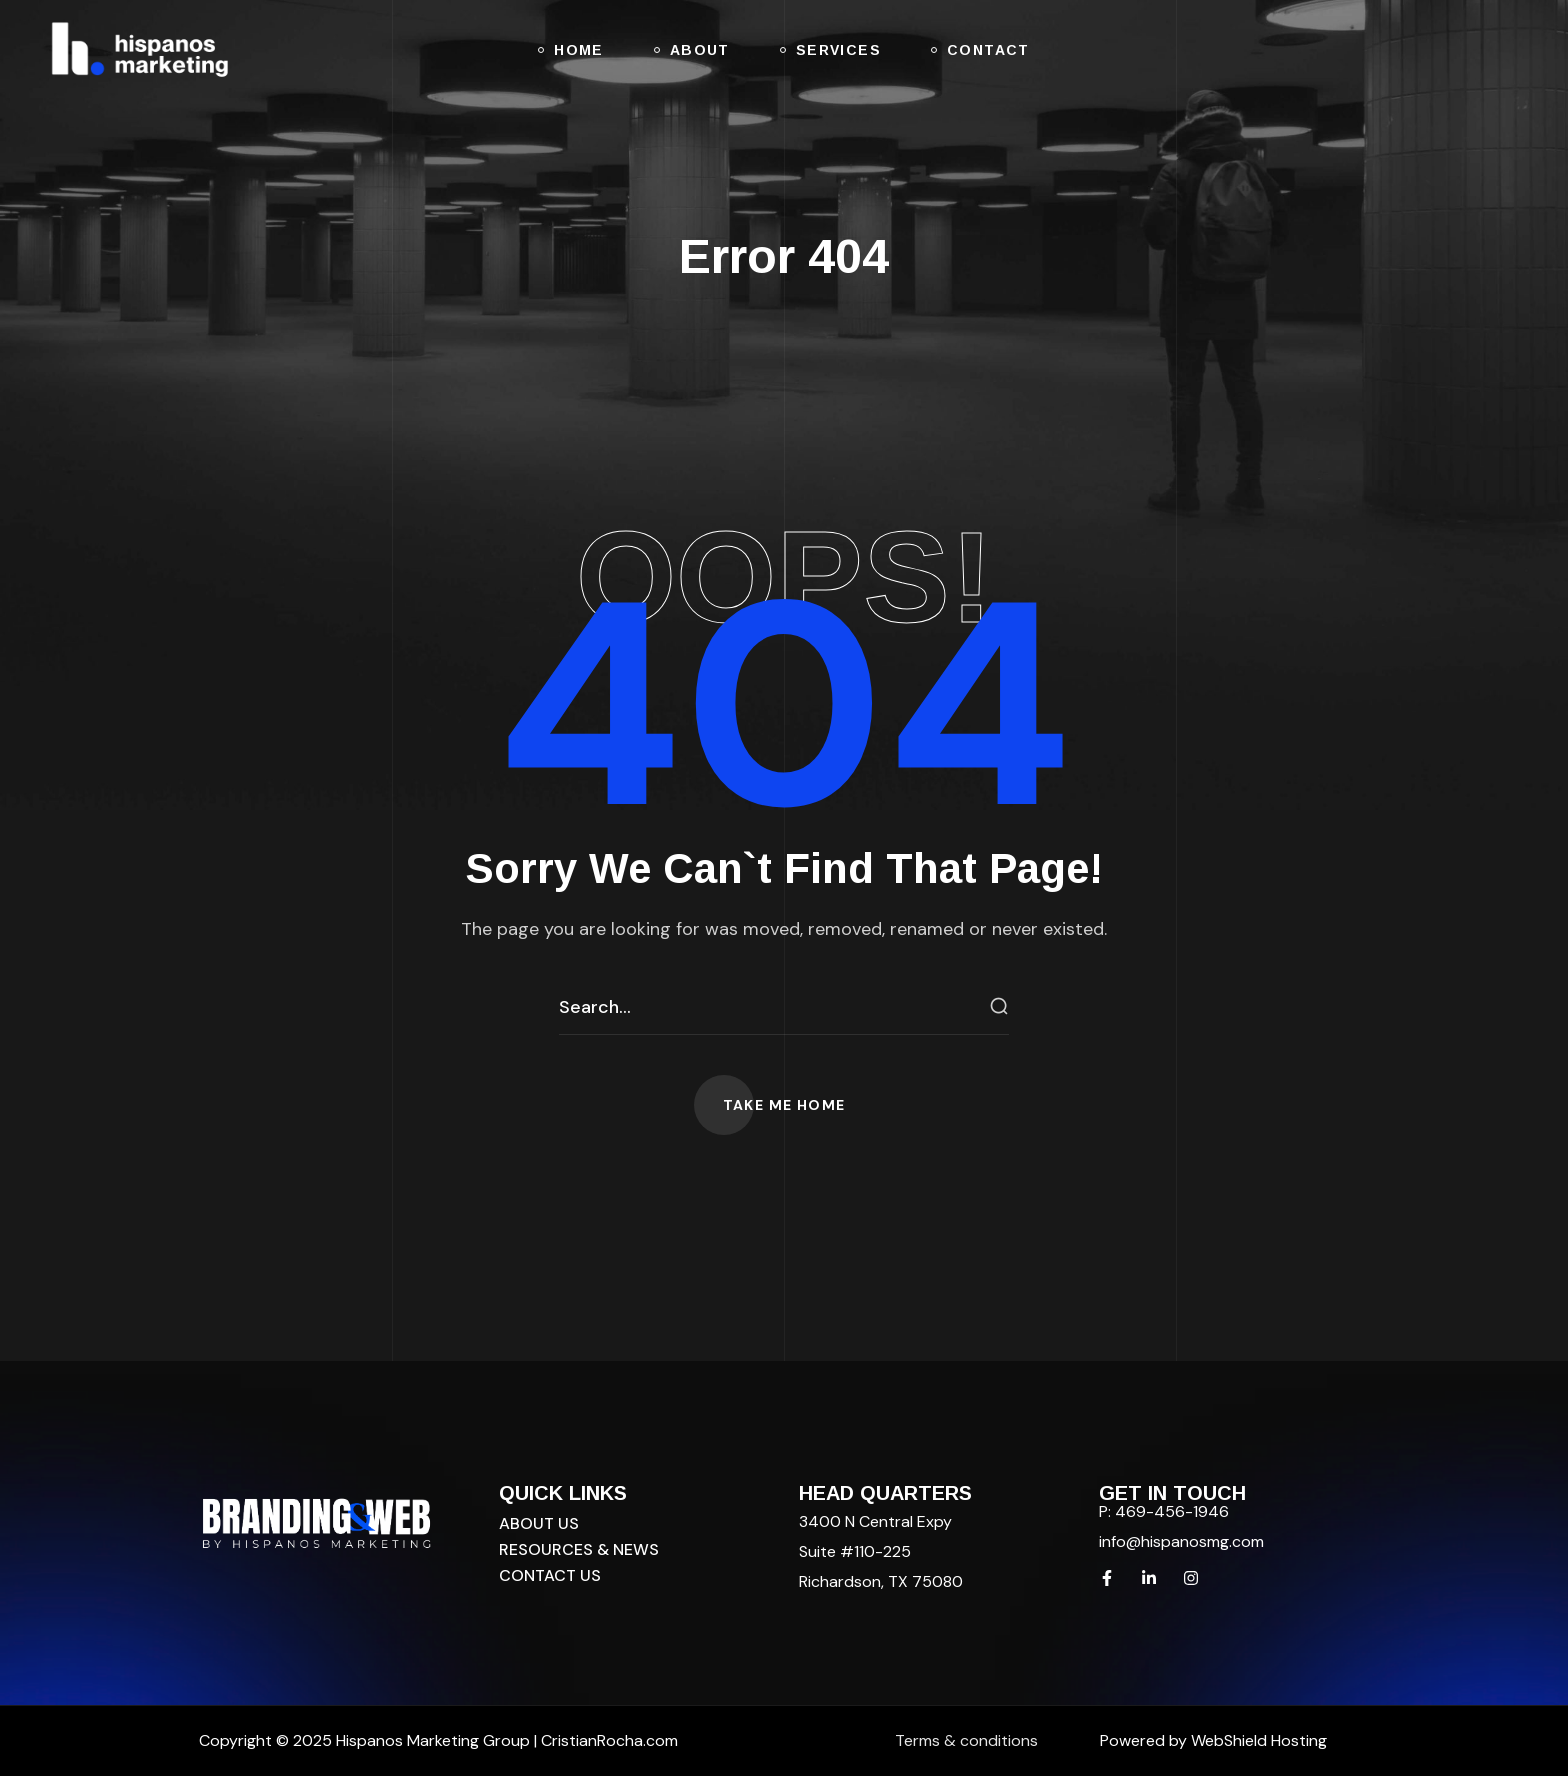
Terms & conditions (966, 1740)
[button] (784, 1105)
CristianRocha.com (609, 1740)
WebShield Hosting (1259, 1740)
